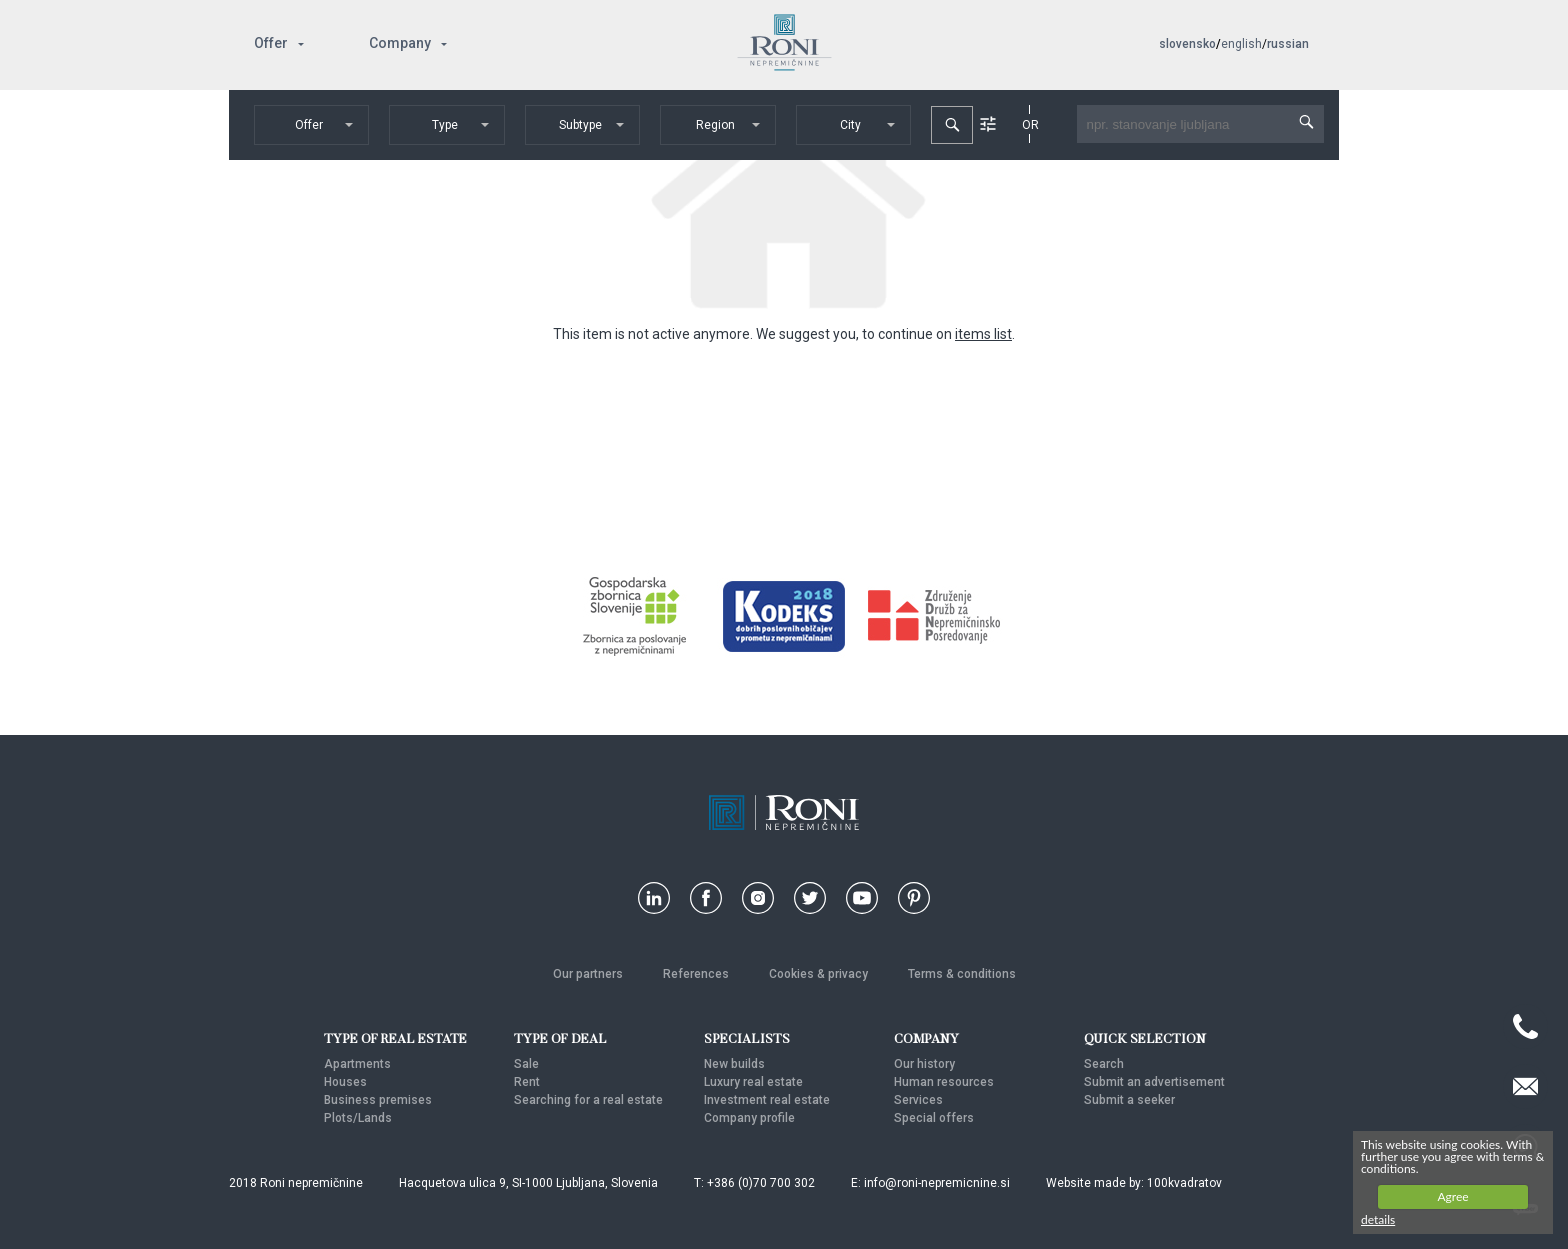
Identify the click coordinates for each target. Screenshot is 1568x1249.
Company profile (749, 1118)
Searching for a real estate (588, 1100)
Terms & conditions (962, 974)
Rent (527, 1082)
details (1378, 1219)
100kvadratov (1184, 1183)
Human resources (944, 1082)
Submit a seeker (1129, 1100)
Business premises (378, 1100)
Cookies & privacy (818, 974)
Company (400, 43)
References (696, 974)
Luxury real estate (753, 1082)
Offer (271, 43)
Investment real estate (767, 1100)
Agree (1452, 1196)
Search (1104, 1064)
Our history (924, 1064)
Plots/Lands (358, 1118)
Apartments (357, 1064)
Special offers (934, 1118)
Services (918, 1100)
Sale (526, 1064)
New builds (734, 1064)
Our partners (588, 974)
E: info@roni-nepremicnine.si (930, 1183)
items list (983, 334)
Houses (345, 1082)
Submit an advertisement (1154, 1082)
